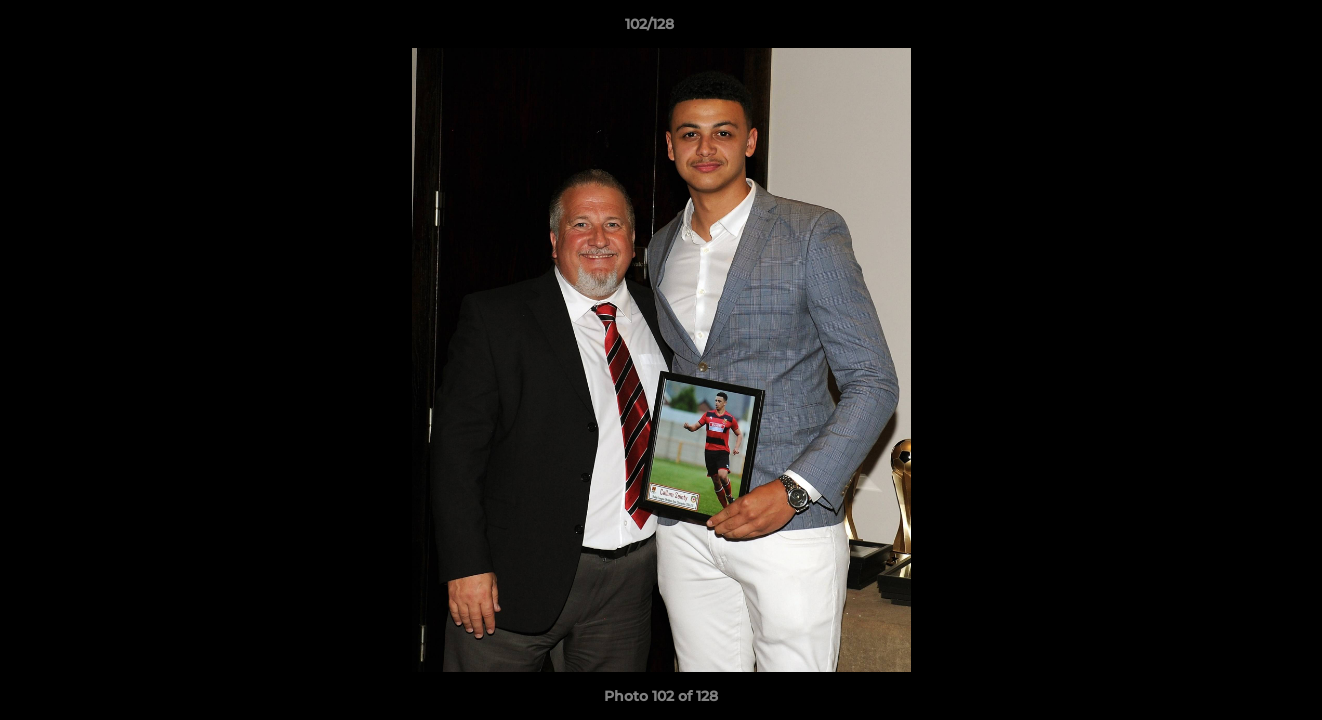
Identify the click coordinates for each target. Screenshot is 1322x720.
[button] (1238, 29)
